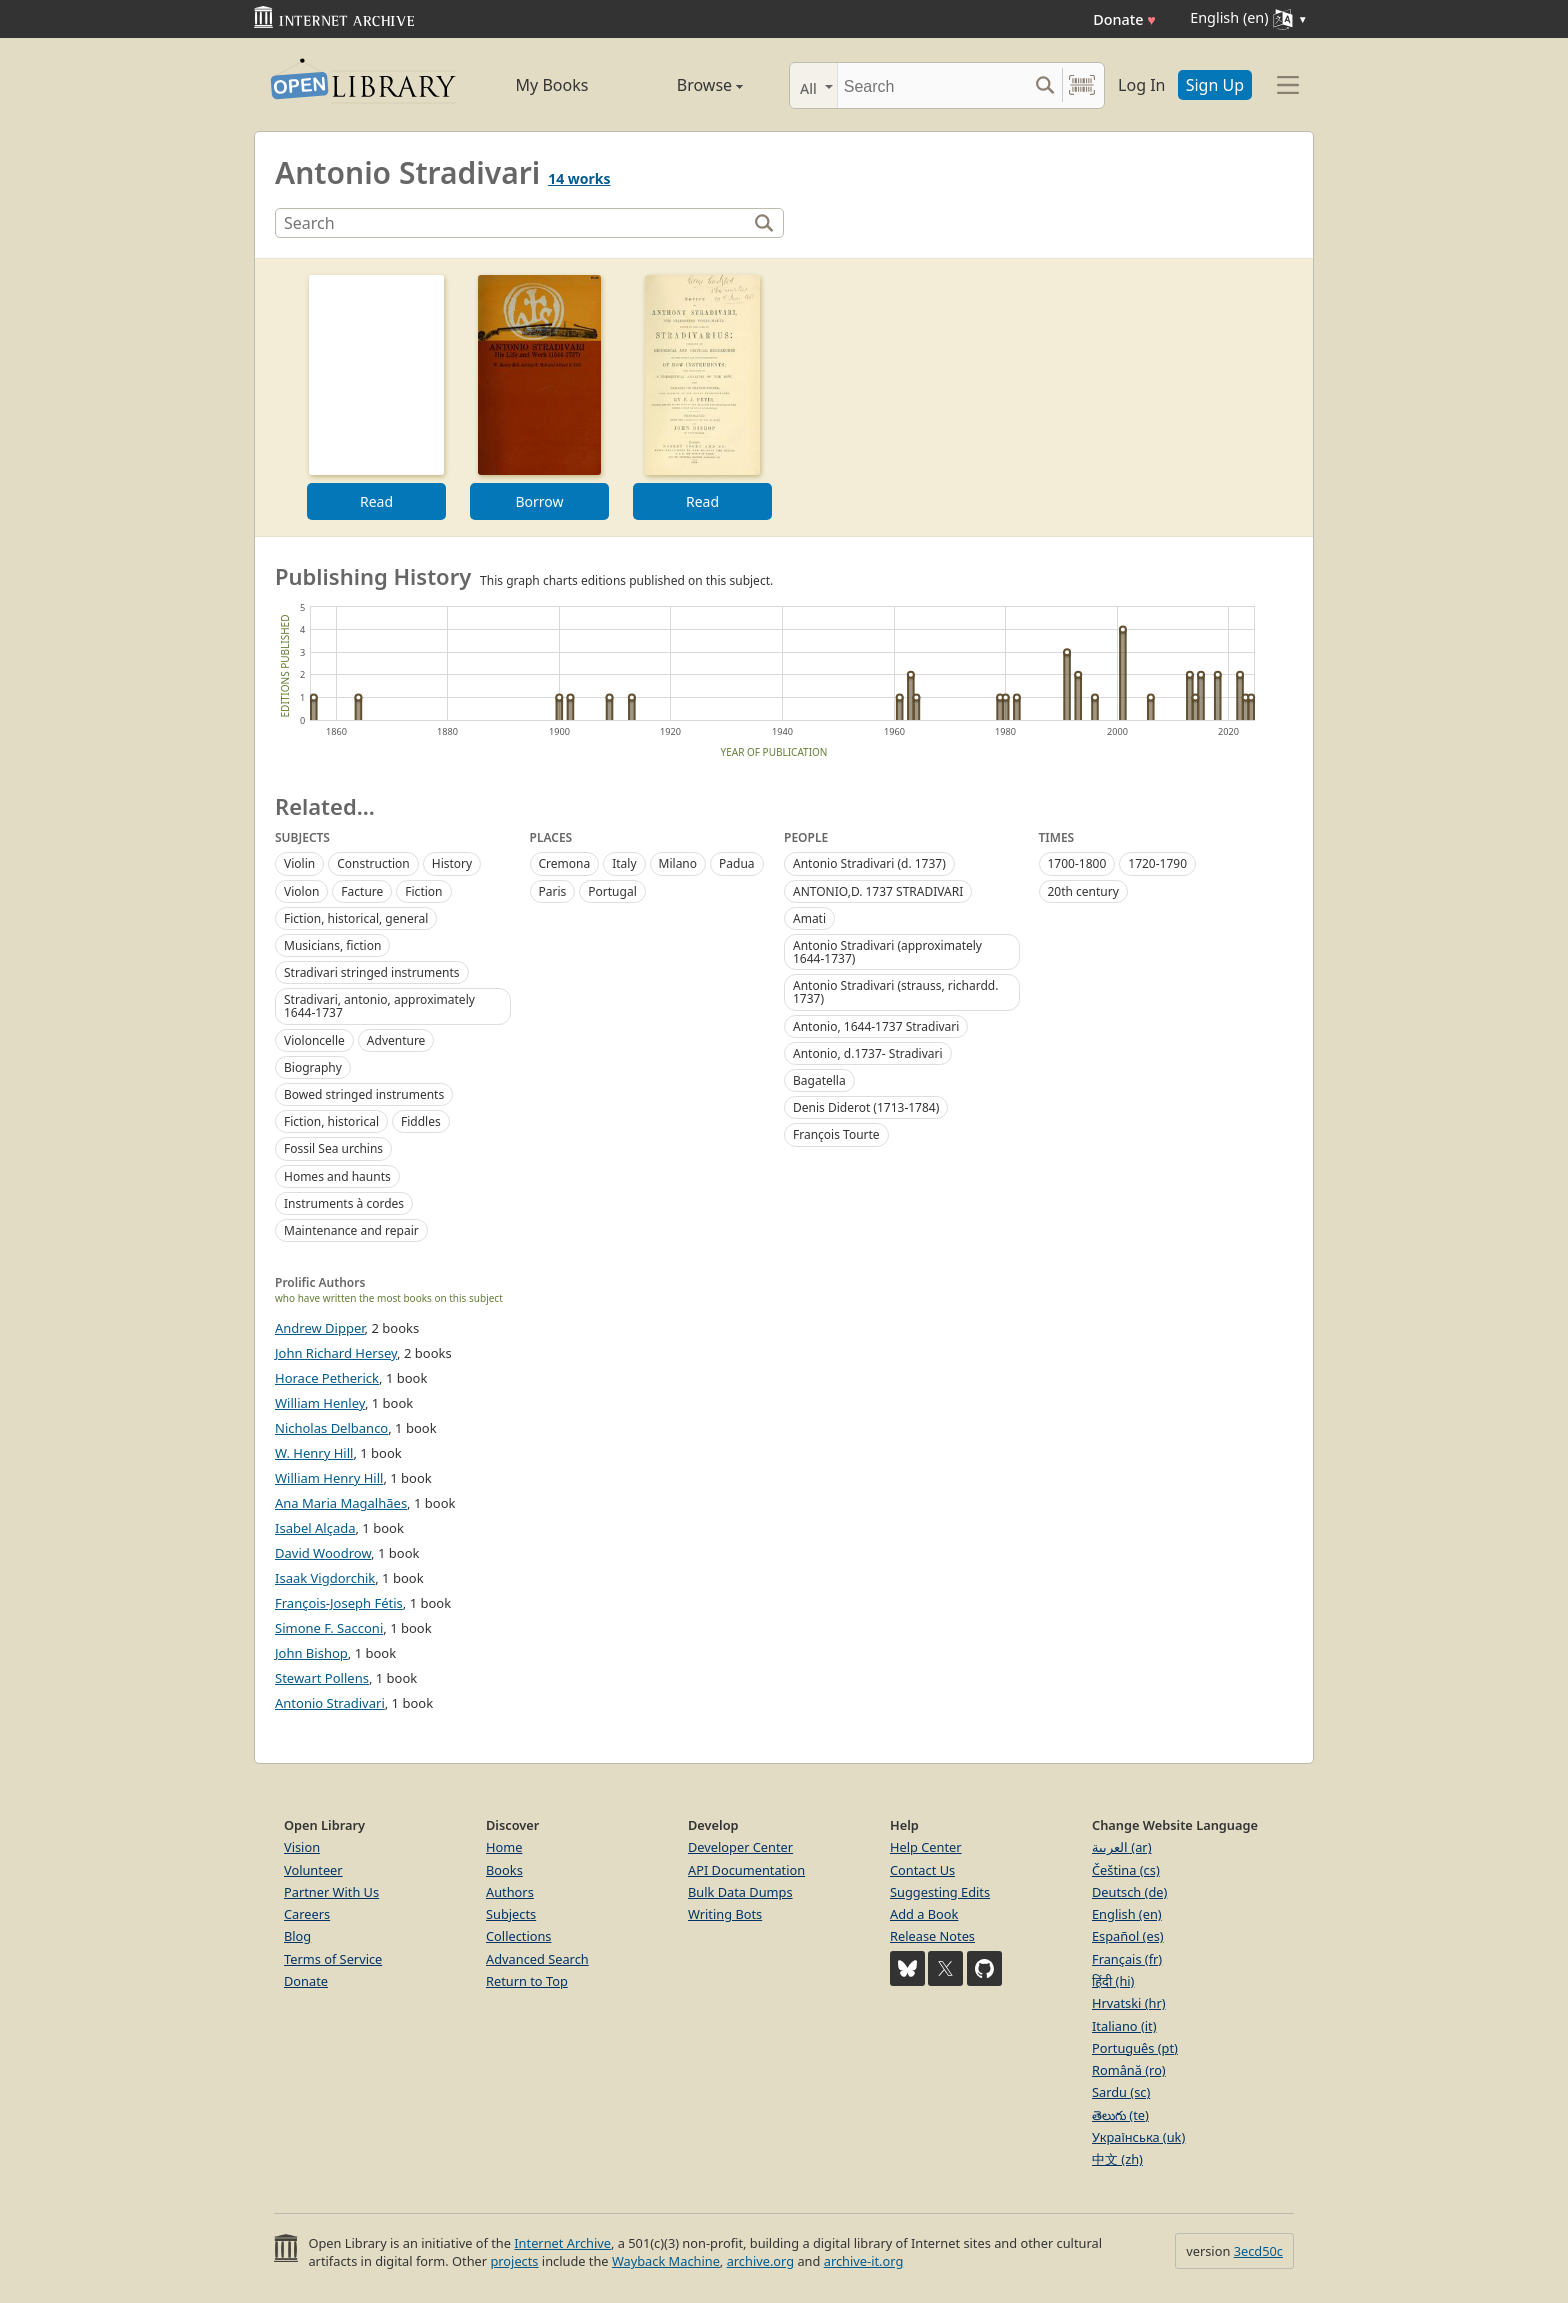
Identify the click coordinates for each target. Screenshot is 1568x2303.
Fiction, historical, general (356, 918)
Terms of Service (333, 1959)
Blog (297, 1936)
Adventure (396, 1040)
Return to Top (527, 1981)
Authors (510, 1892)
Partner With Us (331, 1892)
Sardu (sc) (1121, 2092)
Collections (519, 1936)
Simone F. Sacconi (329, 1628)
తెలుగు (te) (1120, 2115)
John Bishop (311, 1653)
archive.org (760, 2261)
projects (514, 2261)
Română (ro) (1129, 2070)
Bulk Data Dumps (740, 1892)
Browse (687, 85)
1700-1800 (1077, 863)
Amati (809, 918)
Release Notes (932, 1936)
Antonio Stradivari (330, 1703)
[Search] (932, 85)
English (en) (1127, 1914)
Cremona (565, 863)
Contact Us (922, 1870)
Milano (678, 863)
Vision (302, 1847)
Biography (313, 1067)
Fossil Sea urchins (333, 1148)
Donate (1124, 19)
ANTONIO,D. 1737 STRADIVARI (878, 891)
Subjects (511, 1914)
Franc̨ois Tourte (836, 1134)
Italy (624, 863)
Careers (307, 1914)
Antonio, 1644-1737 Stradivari (876, 1026)
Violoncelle (314, 1040)
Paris (553, 891)
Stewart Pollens (322, 1678)
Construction (373, 863)
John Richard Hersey (336, 1353)
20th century (1083, 891)
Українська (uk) (1138, 2137)
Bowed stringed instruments (364, 1094)
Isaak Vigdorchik (325, 1578)
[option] (376, 397)
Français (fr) (1127, 1959)
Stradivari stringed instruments (372, 972)
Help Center (926, 1847)
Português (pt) (1135, 2048)
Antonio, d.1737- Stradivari (868, 1053)
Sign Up (1215, 85)
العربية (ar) (1121, 1847)
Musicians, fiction (332, 945)
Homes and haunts (337, 1176)
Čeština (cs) (1126, 1870)
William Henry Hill (329, 1478)
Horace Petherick (327, 1378)
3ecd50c (1258, 2251)
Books (504, 1870)
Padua (737, 863)
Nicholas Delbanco (331, 1428)
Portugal (612, 891)
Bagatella (819, 1080)
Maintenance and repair (351, 1230)
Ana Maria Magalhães (341, 1503)
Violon (301, 891)
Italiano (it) (1124, 2026)
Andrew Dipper (320, 1328)
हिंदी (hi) (1113, 1981)
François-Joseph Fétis (339, 1603)
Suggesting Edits (940, 1892)
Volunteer (313, 1870)
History (452, 863)
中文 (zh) (1117, 2159)
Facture (362, 891)
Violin (299, 863)
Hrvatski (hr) (1129, 2003)
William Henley (320, 1403)
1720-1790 (1157, 863)
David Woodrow (323, 1553)
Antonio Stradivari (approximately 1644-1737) (887, 952)
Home (504, 1847)
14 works (579, 178)
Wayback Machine (666, 2261)
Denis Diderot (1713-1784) (866, 1107)
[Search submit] (1044, 85)
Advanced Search (537, 1959)
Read (376, 501)
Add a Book (924, 1914)
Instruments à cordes (344, 1203)
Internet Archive (562, 2243)
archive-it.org (864, 2261)
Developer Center (740, 1847)
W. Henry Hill (314, 1453)
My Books (552, 85)
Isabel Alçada (315, 1528)
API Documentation (746, 1870)
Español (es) (1128, 1936)
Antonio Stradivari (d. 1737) (869, 863)
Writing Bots (725, 1914)
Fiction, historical (331, 1121)
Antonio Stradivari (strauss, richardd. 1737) (895, 992)
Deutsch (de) (1129, 1892)
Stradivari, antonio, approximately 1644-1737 (379, 1006)
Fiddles (421, 1121)
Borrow (539, 501)
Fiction (423, 891)
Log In (1141, 85)
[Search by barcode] (1082, 85)
